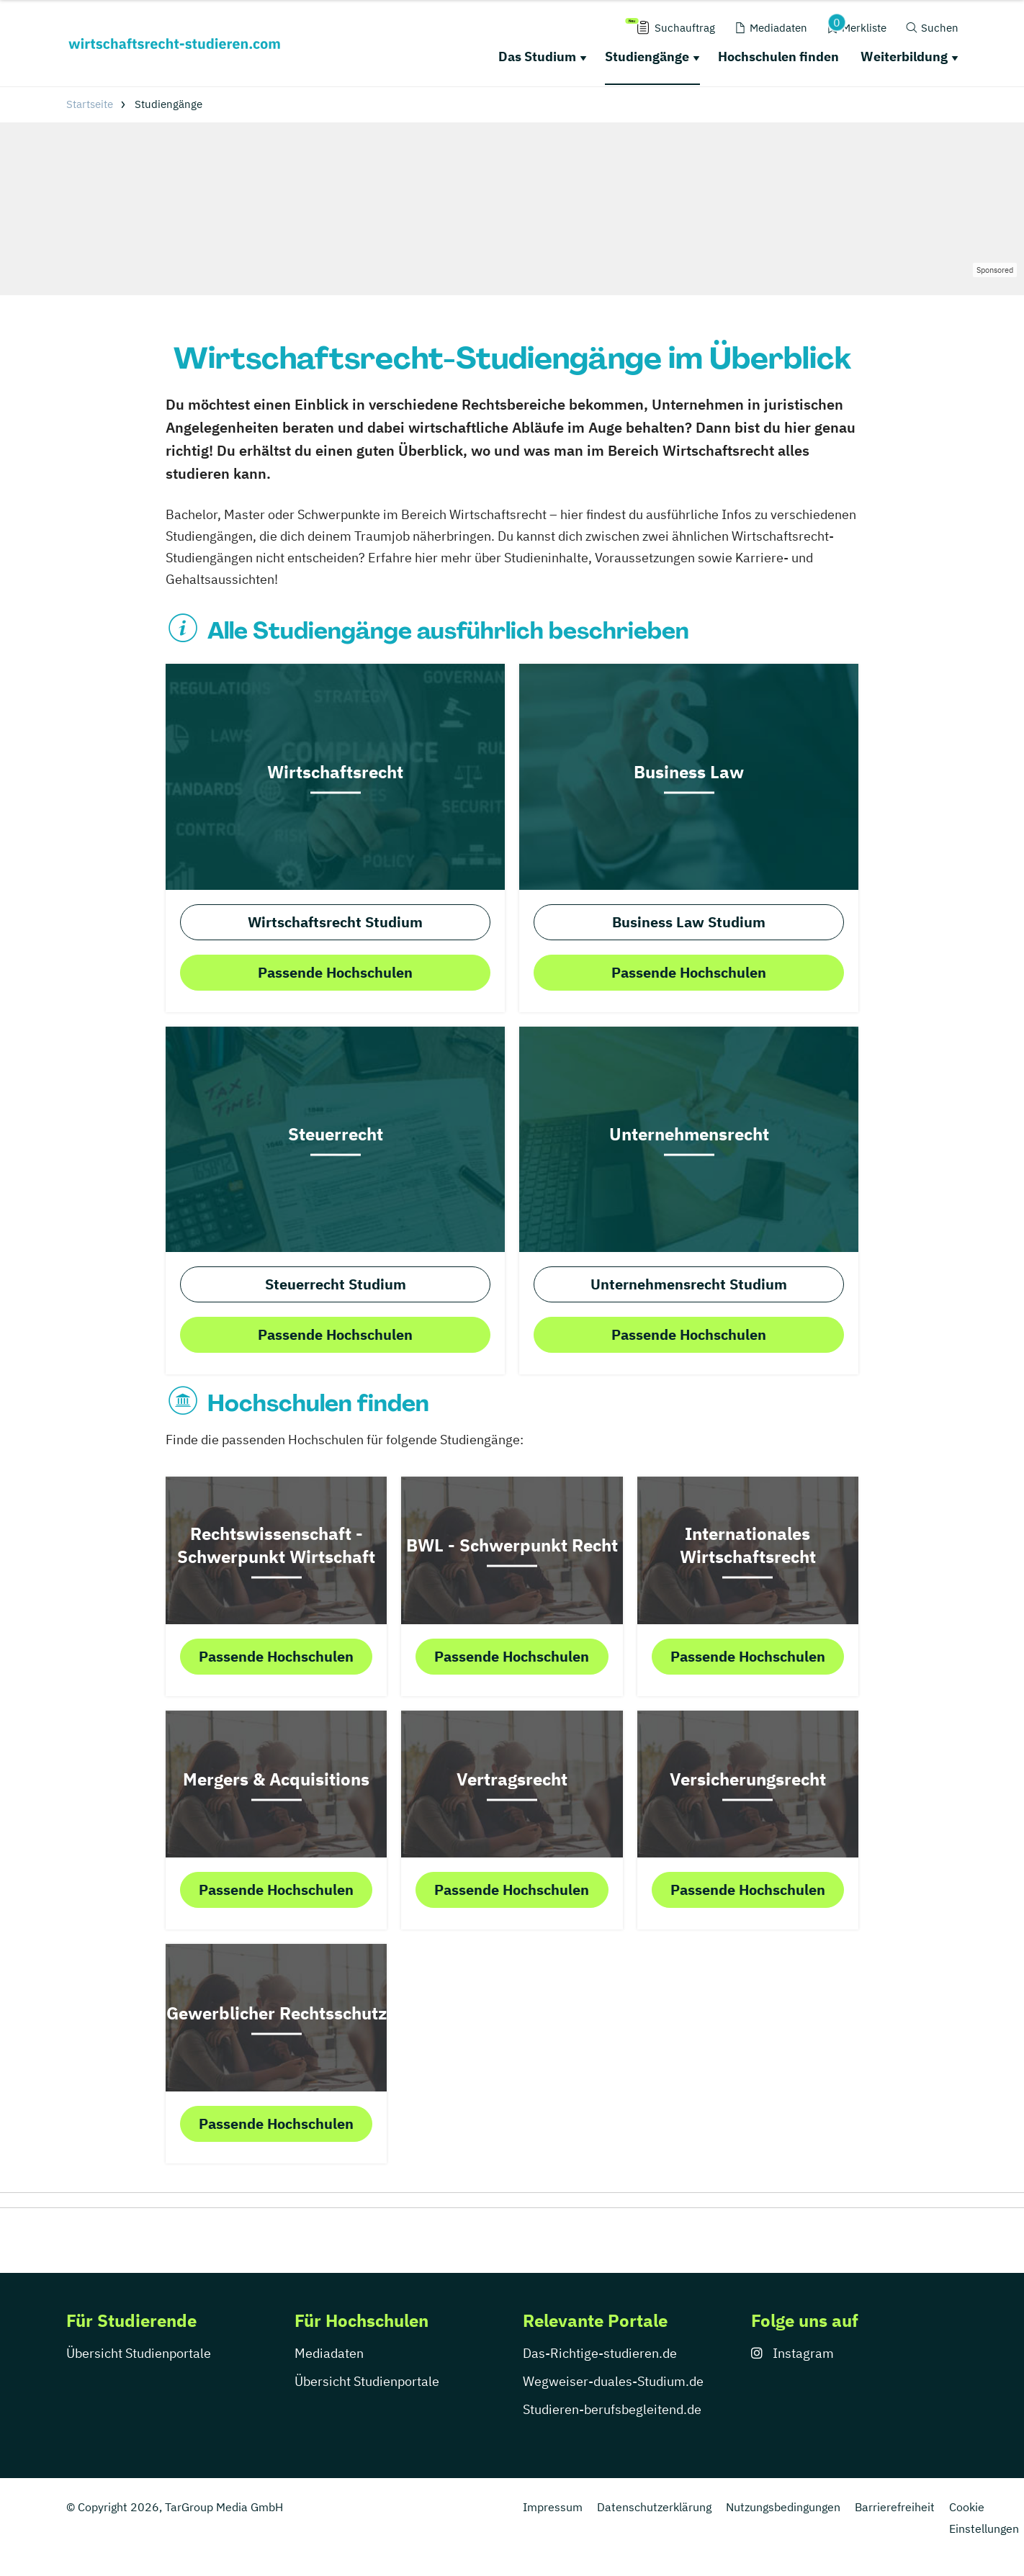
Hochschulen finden (778, 56)
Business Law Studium (688, 922)
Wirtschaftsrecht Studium (335, 922)
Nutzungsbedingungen (783, 2507)
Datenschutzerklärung (654, 2507)
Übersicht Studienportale (138, 2353)
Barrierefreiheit (895, 2507)
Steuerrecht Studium (335, 1284)
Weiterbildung (904, 56)
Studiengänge (647, 56)
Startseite (89, 104)
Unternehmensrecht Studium (688, 1284)
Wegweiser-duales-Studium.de (613, 2381)
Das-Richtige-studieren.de (600, 2353)
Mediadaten (329, 2353)
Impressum (553, 2507)
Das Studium (537, 56)
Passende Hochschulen (335, 972)
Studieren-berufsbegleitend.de (612, 2409)
